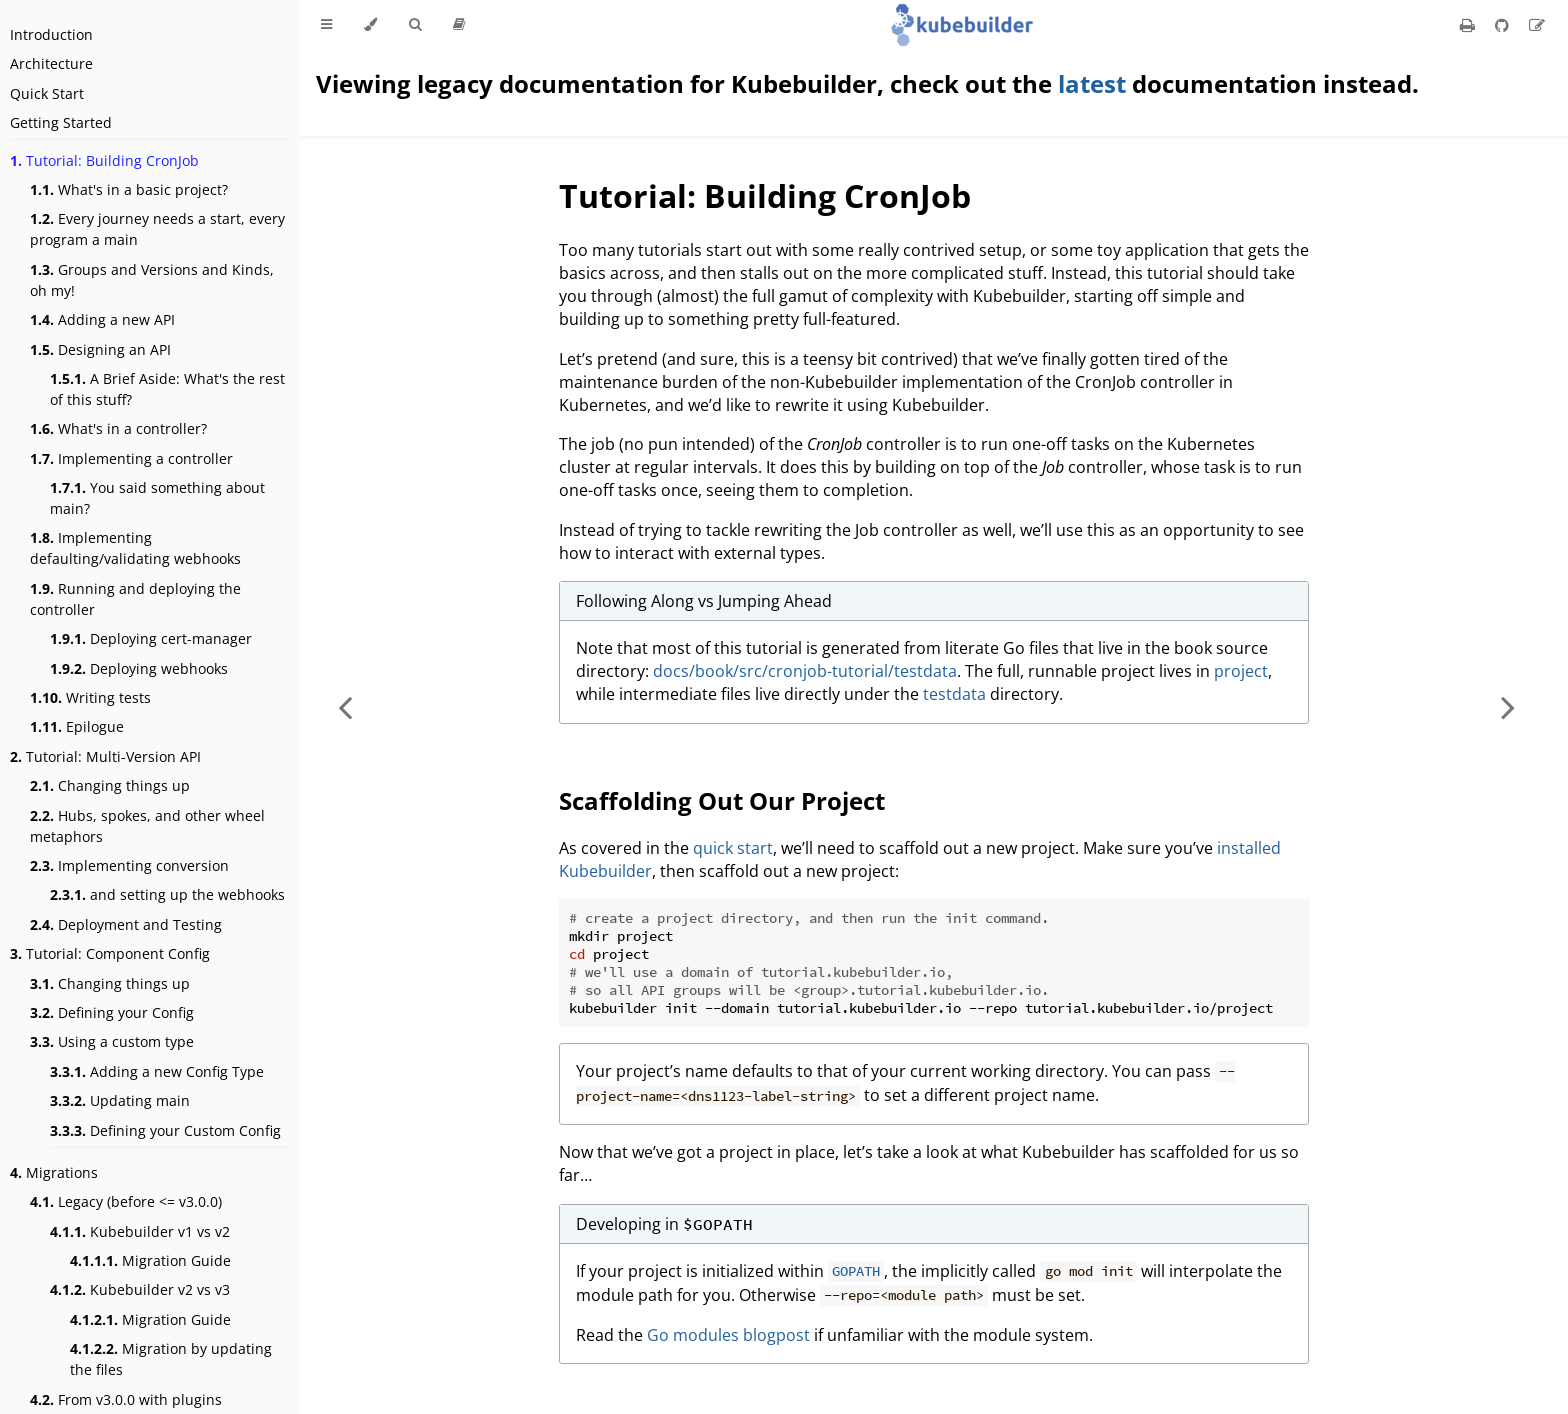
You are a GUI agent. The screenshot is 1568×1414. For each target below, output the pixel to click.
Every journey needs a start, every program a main (157, 229)
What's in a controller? (118, 428)
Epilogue (77, 726)
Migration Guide (150, 1260)
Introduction (51, 34)
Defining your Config (112, 1012)
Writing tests (90, 697)
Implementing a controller (131, 458)
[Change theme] (370, 25)
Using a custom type (112, 1041)
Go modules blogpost (728, 1335)
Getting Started (61, 122)
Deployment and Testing (126, 924)
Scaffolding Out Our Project (722, 800)
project (1241, 671)
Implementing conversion (129, 865)
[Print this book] (1469, 25)
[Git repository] (1504, 25)
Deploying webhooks (139, 668)
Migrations (54, 1172)
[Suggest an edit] (1537, 25)
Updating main (120, 1100)
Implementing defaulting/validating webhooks (135, 548)
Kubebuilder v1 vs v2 (140, 1231)
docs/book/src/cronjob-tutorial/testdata (805, 671)
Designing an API (100, 349)
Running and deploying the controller (135, 599)
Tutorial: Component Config (110, 953)
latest (1092, 83)
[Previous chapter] (345, 707)
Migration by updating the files (171, 1359)
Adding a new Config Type (157, 1071)
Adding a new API (102, 319)
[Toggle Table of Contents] (326, 25)
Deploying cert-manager (151, 638)
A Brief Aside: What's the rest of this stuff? (167, 389)
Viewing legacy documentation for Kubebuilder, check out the (687, 83)
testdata (954, 694)
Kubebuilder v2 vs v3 (140, 1289)
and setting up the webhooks (167, 894)
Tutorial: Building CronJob (104, 160)
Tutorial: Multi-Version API (105, 756)
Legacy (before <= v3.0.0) (126, 1201)
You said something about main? (157, 498)
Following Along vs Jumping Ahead (704, 601)
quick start (733, 848)
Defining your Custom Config (165, 1130)
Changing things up (110, 785)
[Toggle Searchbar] (415, 25)
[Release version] (459, 25)
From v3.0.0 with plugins (126, 1399)
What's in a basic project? (129, 189)
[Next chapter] (1508, 707)
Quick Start (47, 93)
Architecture (51, 63)
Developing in (664, 1224)
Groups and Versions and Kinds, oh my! (152, 280)
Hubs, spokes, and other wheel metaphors (147, 826)
